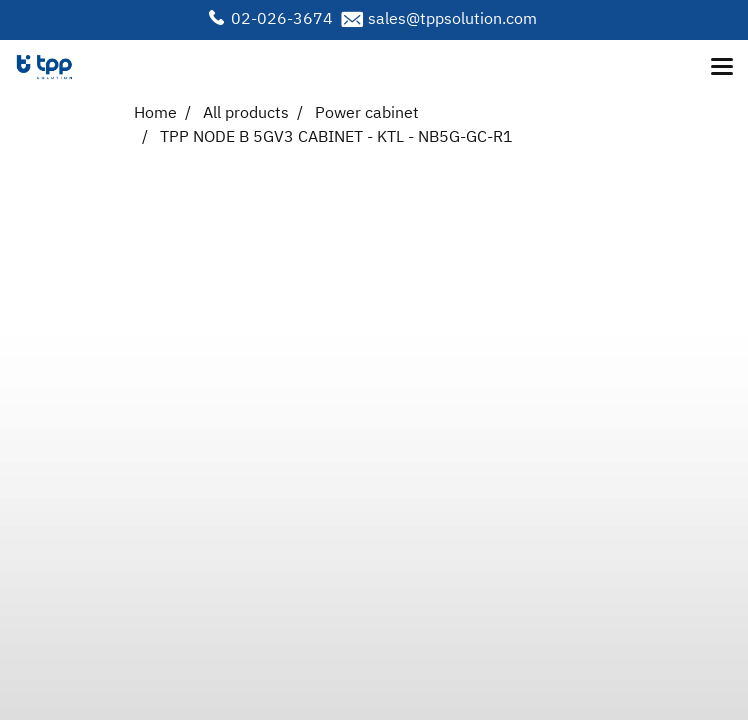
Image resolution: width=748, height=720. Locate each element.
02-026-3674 (282, 19)
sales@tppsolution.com (452, 19)
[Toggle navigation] (722, 68)
